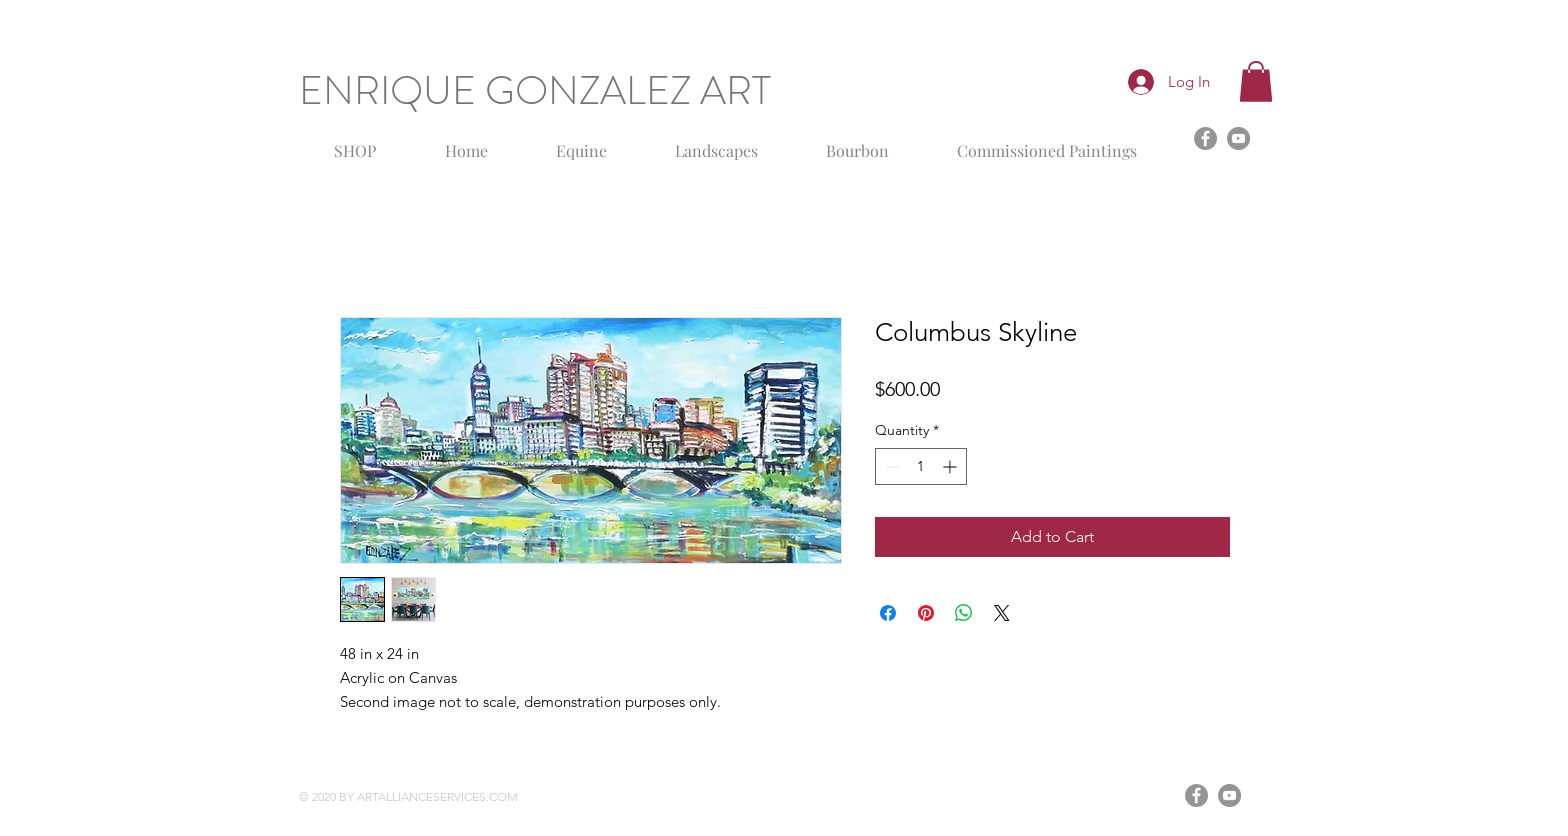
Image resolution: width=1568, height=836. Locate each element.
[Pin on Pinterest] (926, 613)
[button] (1256, 81)
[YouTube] (1238, 138)
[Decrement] (890, 466)
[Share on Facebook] (888, 613)
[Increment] (951, 466)
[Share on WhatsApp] (964, 613)
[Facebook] (1205, 138)
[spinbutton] (921, 466)
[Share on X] (1002, 613)
